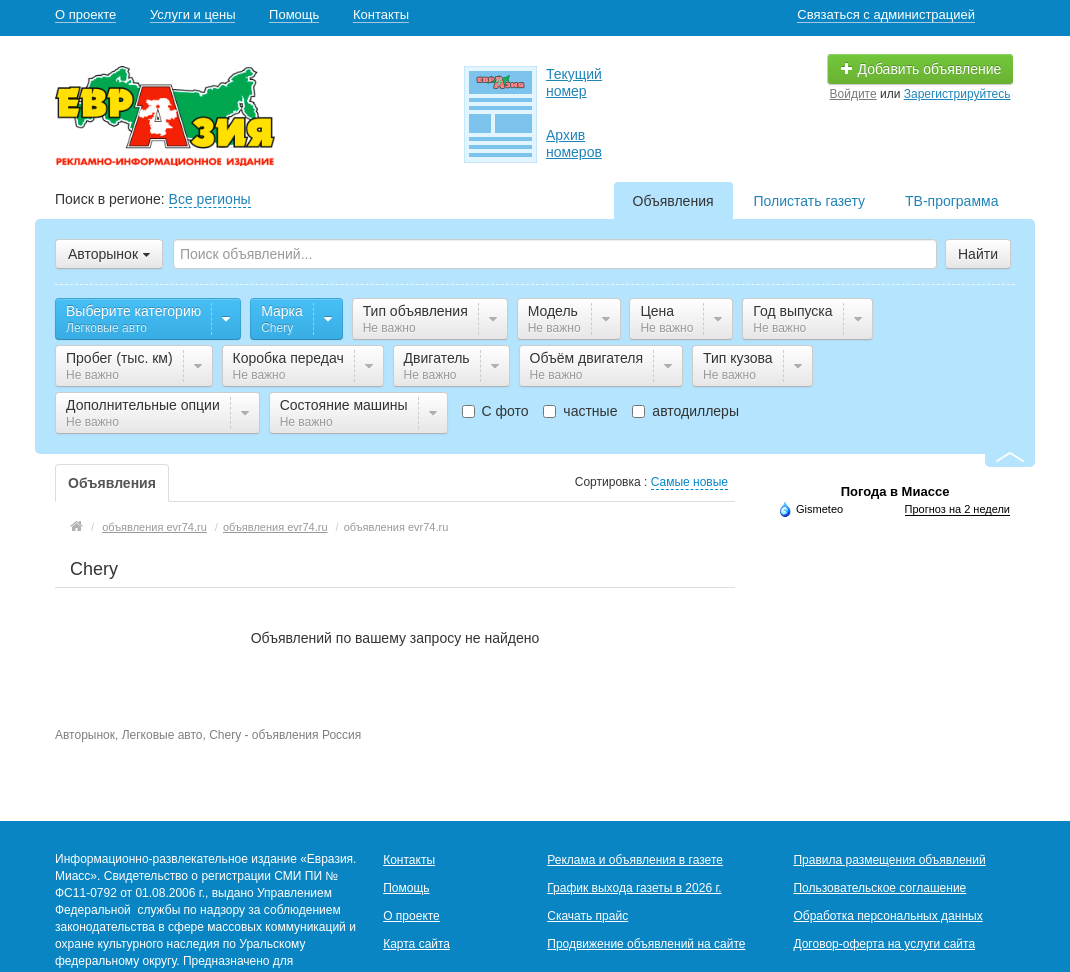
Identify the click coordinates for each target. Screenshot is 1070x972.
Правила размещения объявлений (889, 860)
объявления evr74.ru (154, 527)
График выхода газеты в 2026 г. (634, 888)
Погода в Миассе (895, 491)
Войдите (853, 94)
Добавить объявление (921, 69)
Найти (978, 254)
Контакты (381, 14)
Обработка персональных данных (887, 916)
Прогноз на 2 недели (957, 509)
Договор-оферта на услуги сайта (884, 944)
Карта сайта (416, 944)
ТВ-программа (951, 201)
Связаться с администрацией (886, 14)
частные (580, 411)
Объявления (673, 201)
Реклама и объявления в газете (635, 860)
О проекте (85, 14)
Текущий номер (574, 82)
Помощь (294, 14)
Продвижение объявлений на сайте (646, 944)
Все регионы (210, 199)
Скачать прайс (587, 916)
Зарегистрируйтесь (957, 94)
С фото (495, 411)
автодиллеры (685, 411)
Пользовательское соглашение (879, 888)
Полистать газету (809, 201)
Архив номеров (574, 143)
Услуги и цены (193, 14)
